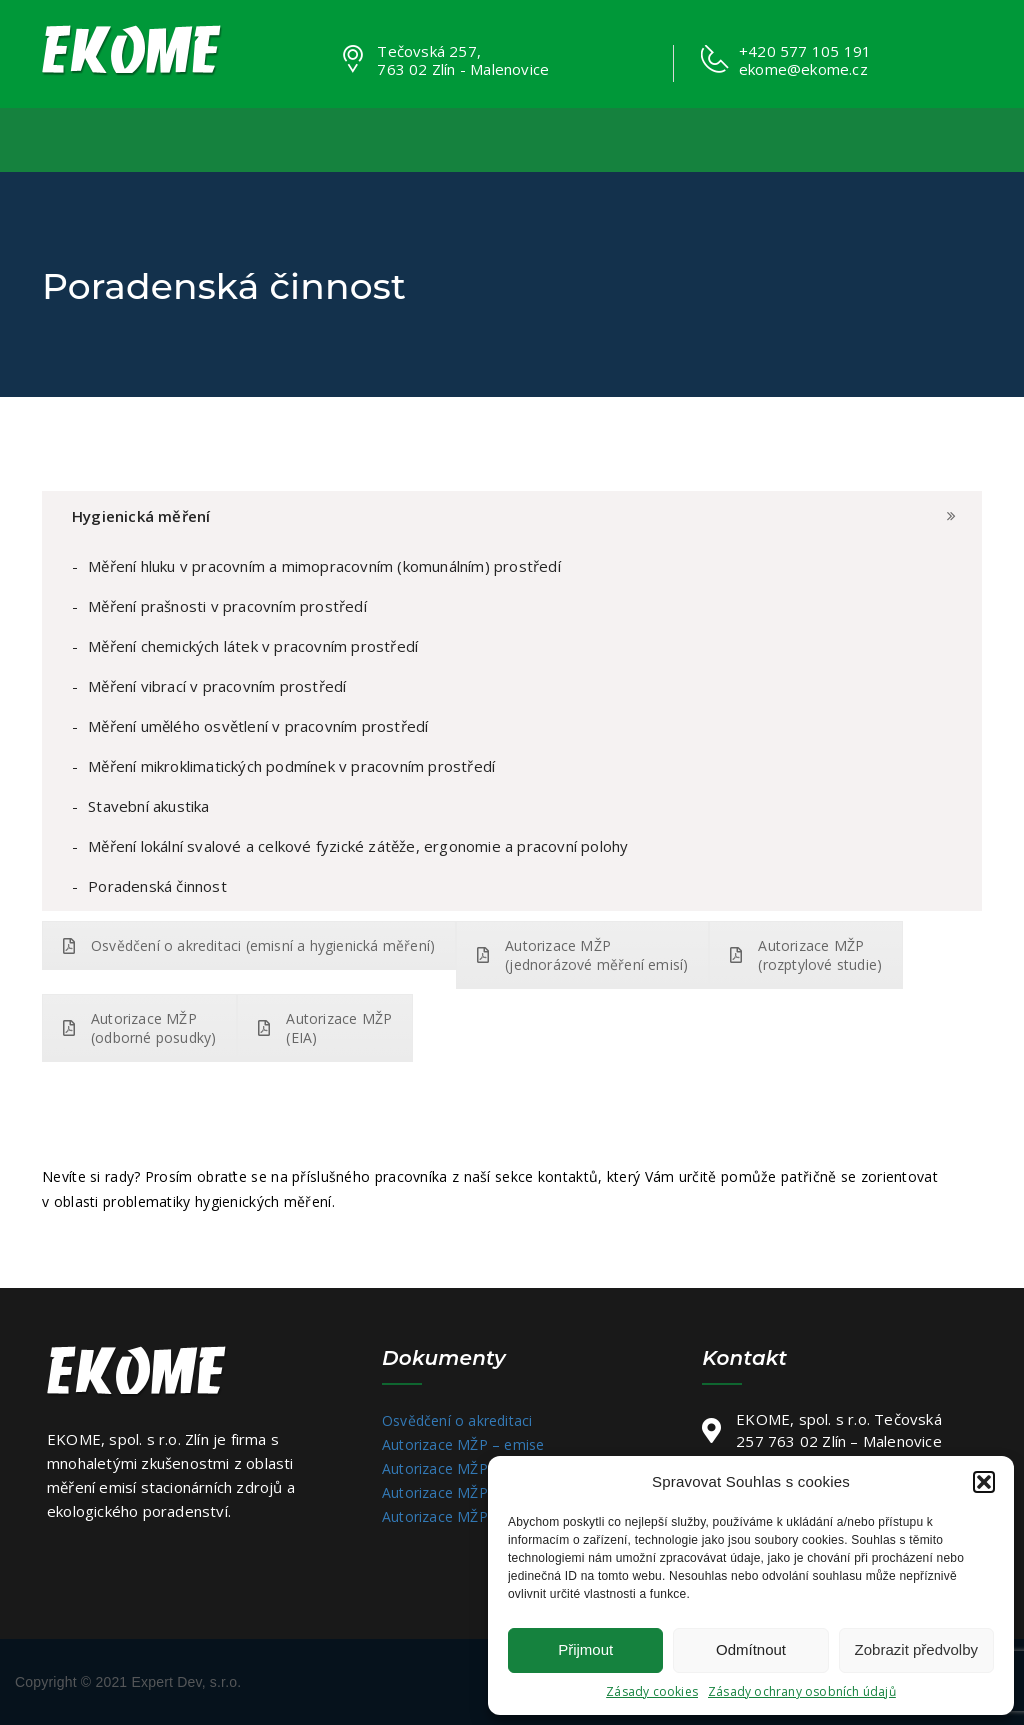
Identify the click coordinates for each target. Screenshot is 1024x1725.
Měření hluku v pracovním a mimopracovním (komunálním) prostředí (324, 566)
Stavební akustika (148, 806)
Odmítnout (751, 1649)
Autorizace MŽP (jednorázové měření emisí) (582, 955)
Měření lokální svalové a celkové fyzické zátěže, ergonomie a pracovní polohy (358, 846)
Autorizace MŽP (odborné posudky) (139, 1028)
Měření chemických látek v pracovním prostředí (253, 646)
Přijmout (585, 1649)
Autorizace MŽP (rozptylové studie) (806, 955)
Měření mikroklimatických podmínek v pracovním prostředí (291, 766)
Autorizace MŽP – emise (463, 1444)
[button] (984, 1482)
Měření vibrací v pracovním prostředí (217, 686)
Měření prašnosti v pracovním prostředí (227, 606)
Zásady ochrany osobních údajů (802, 1691)
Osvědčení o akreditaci (457, 1420)
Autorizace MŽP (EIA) (325, 1028)
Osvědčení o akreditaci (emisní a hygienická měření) (249, 945)
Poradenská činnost (157, 886)
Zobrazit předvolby (916, 1649)
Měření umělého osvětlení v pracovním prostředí (258, 726)
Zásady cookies (652, 1691)
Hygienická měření (141, 516)
